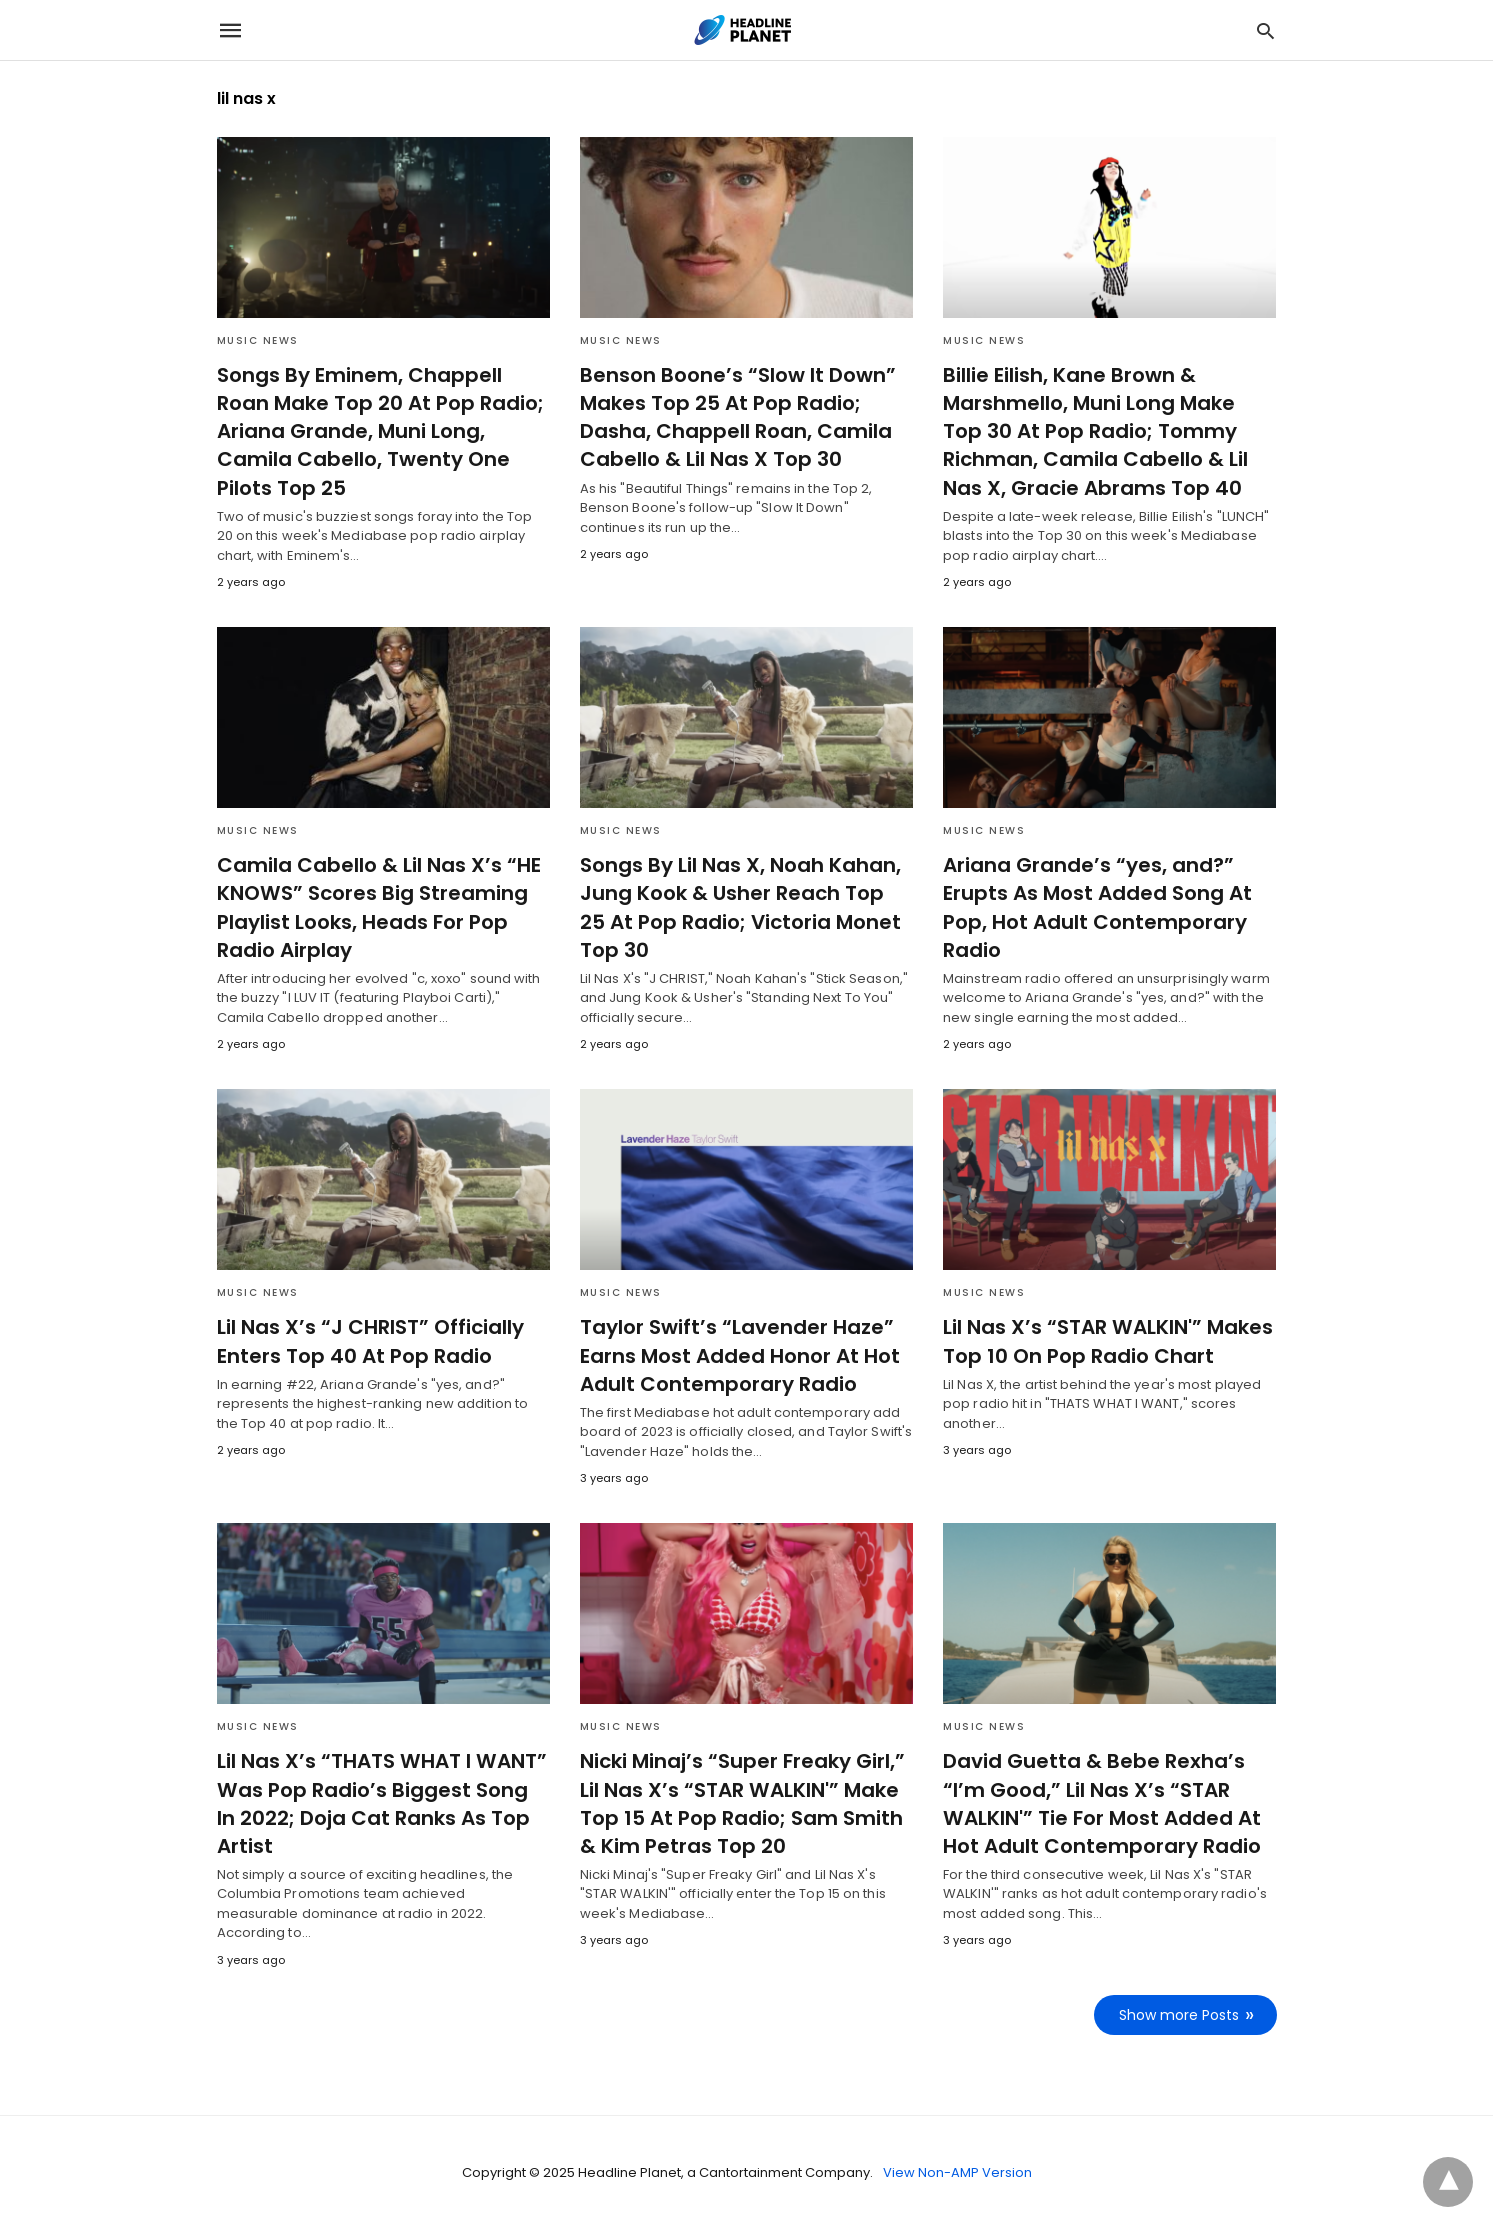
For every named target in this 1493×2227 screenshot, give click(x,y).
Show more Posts (1180, 2013)
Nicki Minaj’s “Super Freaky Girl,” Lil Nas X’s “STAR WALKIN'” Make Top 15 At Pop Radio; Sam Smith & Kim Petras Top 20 (737, 1802)
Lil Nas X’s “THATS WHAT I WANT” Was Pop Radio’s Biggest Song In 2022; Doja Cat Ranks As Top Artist (380, 1802)
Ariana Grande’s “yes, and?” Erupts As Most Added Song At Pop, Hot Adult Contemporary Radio (1094, 907)
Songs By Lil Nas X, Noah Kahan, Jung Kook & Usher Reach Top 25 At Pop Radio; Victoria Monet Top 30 (743, 907)
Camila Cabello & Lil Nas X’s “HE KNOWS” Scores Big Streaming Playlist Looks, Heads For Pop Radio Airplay (375, 907)
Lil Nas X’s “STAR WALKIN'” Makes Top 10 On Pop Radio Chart (1104, 1340)
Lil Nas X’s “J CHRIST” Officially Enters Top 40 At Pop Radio (366, 1340)
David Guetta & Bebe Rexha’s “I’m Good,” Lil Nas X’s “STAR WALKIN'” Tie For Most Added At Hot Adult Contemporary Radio (1098, 1802)
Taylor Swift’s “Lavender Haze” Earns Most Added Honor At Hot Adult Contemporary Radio (736, 1354)
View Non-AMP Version (957, 2170)
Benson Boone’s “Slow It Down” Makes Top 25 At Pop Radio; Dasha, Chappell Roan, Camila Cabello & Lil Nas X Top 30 (732, 417)
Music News (258, 340)
